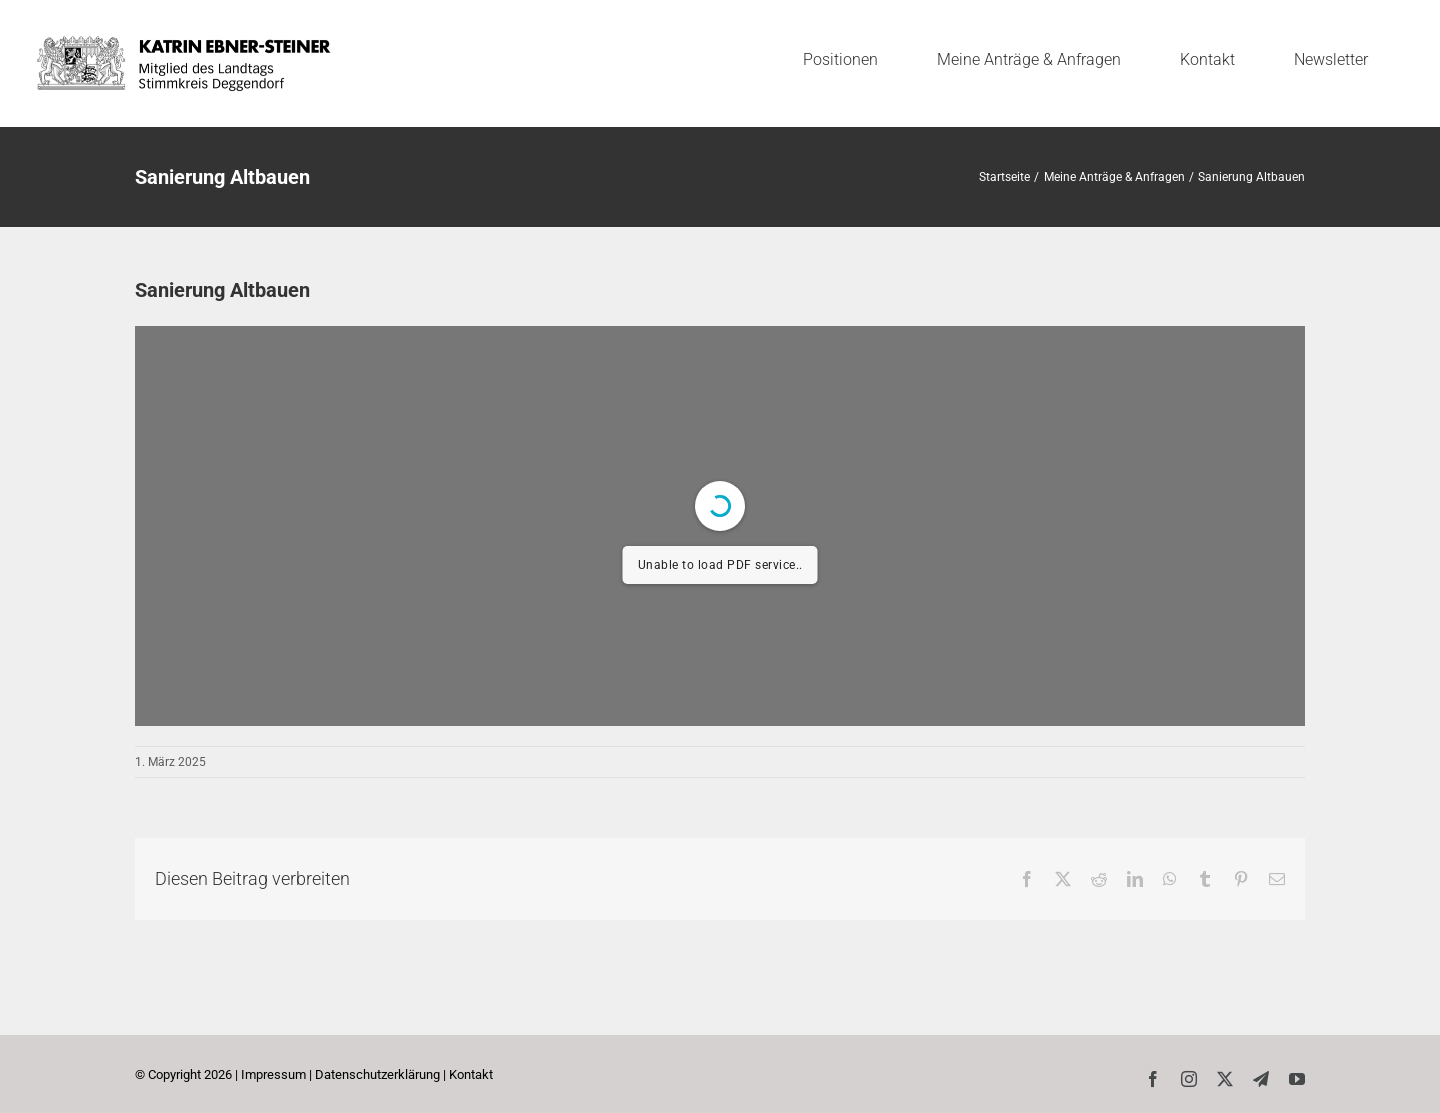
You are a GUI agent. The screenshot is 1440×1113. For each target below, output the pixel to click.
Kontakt (471, 1074)
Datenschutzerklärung (377, 1074)
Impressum (273, 1074)
